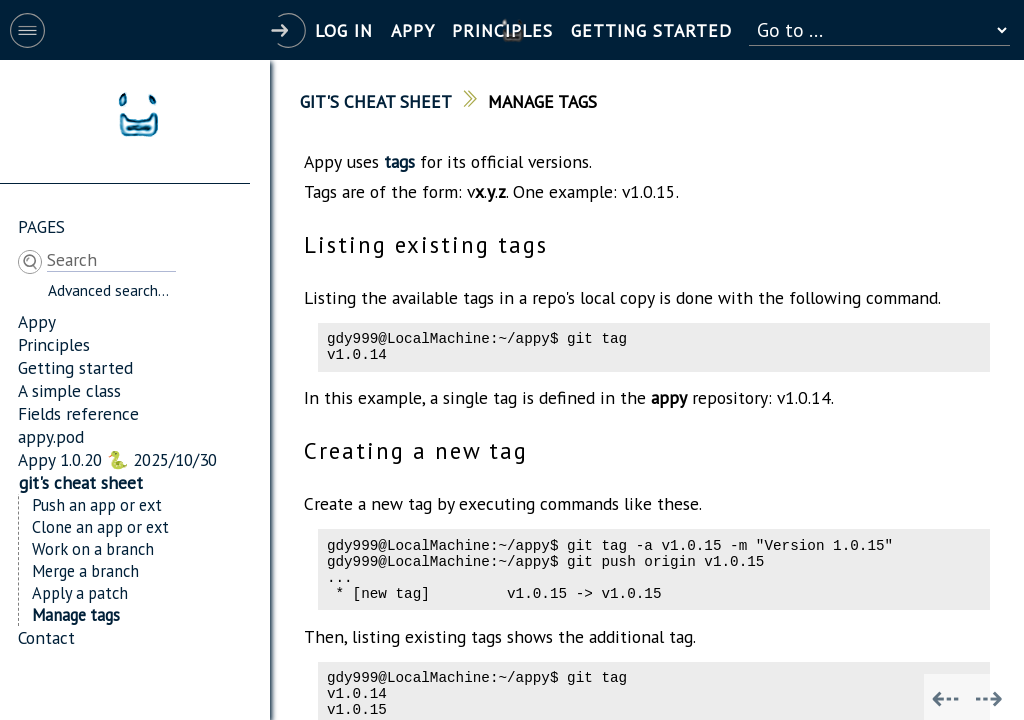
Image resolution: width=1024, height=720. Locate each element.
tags (399, 161)
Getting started (75, 367)
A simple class (69, 390)
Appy (37, 321)
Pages (41, 226)
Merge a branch (85, 571)
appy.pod (51, 436)
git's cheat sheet (81, 482)
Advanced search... (108, 290)
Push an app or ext (97, 505)
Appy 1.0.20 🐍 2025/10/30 (117, 459)
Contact (46, 637)
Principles (54, 344)
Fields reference (78, 413)
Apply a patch (80, 593)
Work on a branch (93, 549)
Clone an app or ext (100, 527)
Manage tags (76, 615)
